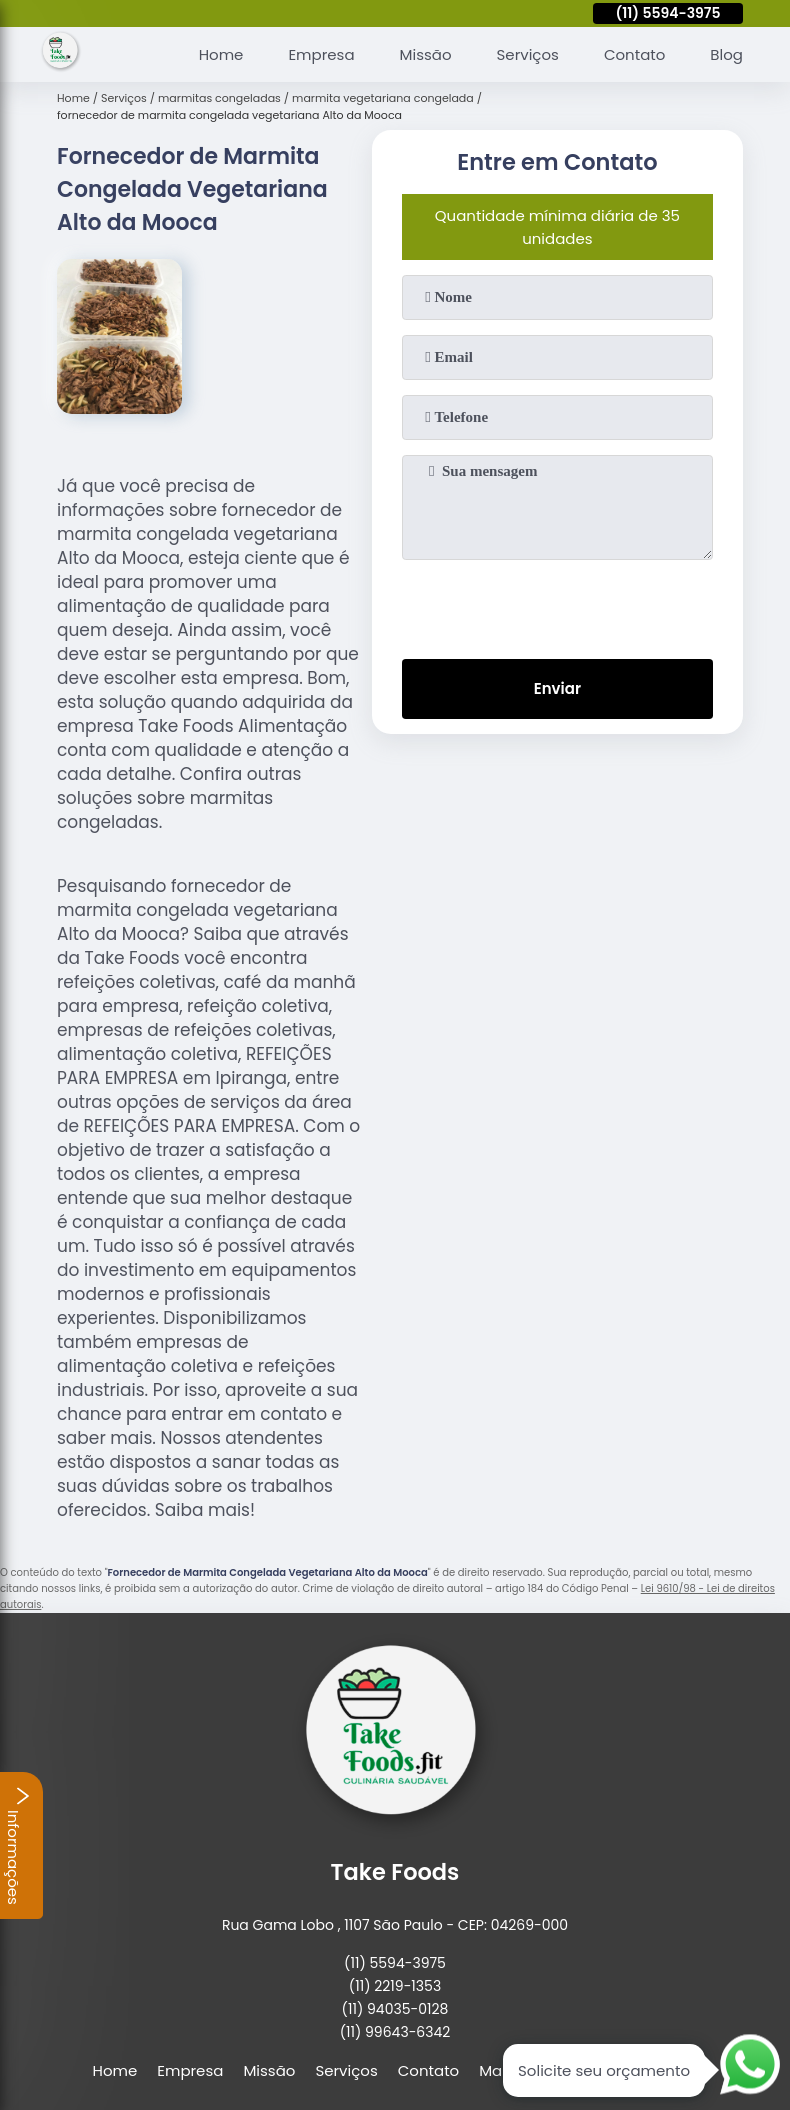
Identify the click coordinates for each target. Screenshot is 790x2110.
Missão (426, 54)
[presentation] (557, 605)
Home (221, 54)
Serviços (528, 54)
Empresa (321, 54)
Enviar (557, 688)
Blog (726, 54)
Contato (634, 54)
